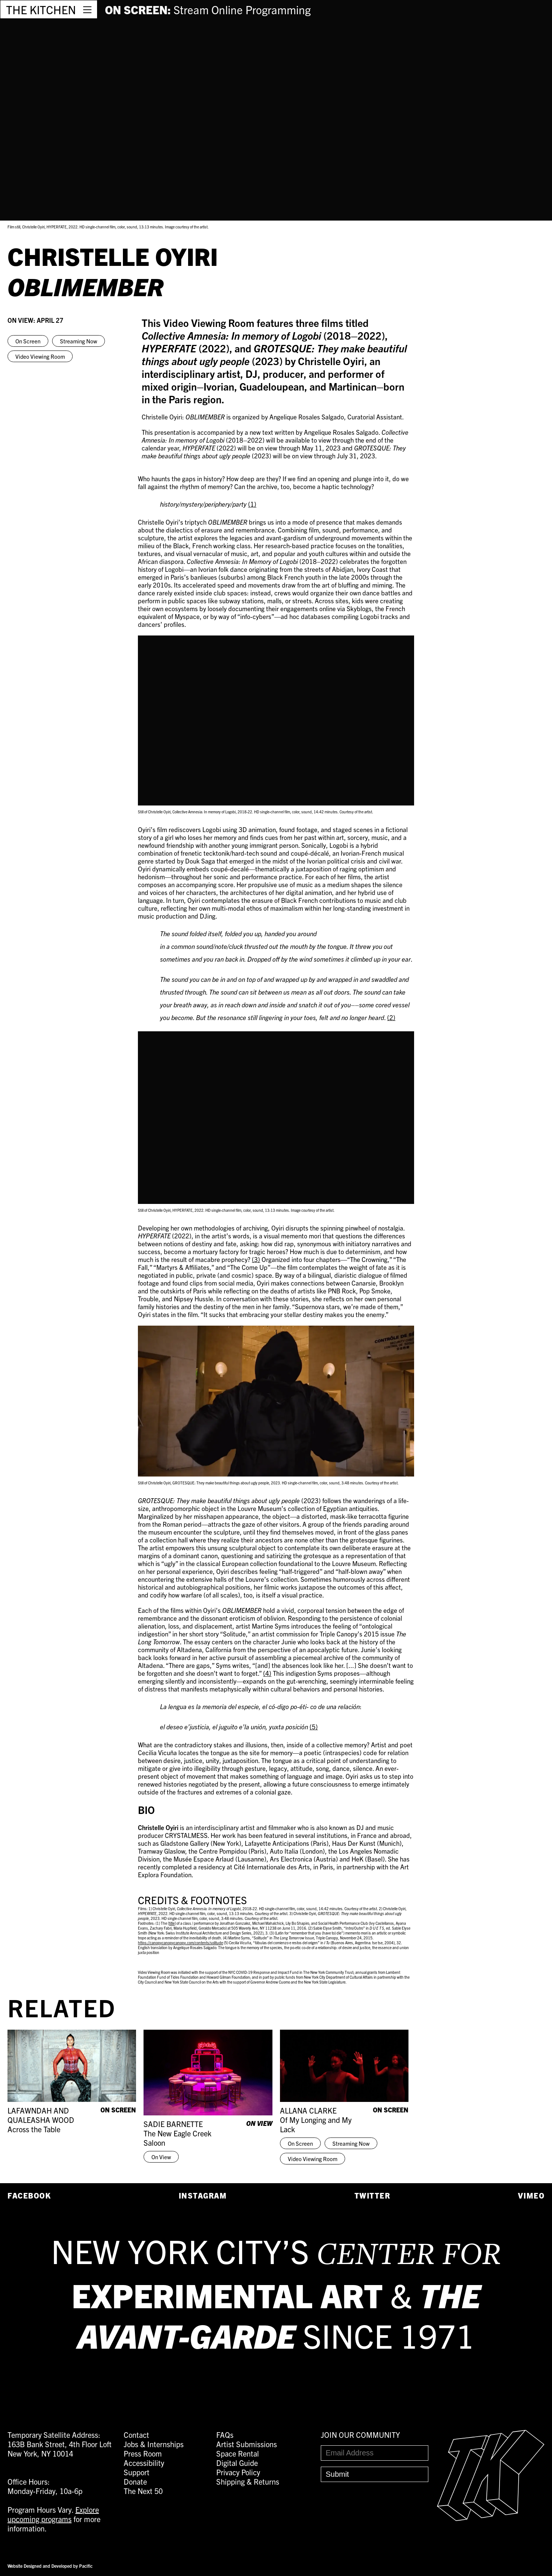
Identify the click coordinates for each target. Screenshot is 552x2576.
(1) (252, 504)
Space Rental (237, 2453)
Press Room (143, 2453)
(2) (391, 1017)
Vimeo (531, 2195)
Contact (136, 2434)
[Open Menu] (87, 9)
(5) (314, 1726)
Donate (135, 2481)
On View (161, 2156)
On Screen (27, 341)
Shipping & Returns (247, 2481)
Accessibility (144, 2462)
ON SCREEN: (208, 9)
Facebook (29, 2195)
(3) (256, 1259)
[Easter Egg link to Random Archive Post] (491, 2517)
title (172, 1923)
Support (137, 2472)
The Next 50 (143, 2490)
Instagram (203, 2195)
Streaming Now (78, 341)
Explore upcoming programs (53, 2514)
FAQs (224, 2434)
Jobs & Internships (154, 2444)
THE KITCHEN (41, 9)
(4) (267, 1673)
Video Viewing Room (40, 356)
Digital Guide (237, 2462)
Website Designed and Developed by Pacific (50, 2566)
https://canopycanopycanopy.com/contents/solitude (180, 1942)
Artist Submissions (246, 2444)
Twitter (372, 2195)
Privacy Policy (238, 2472)
